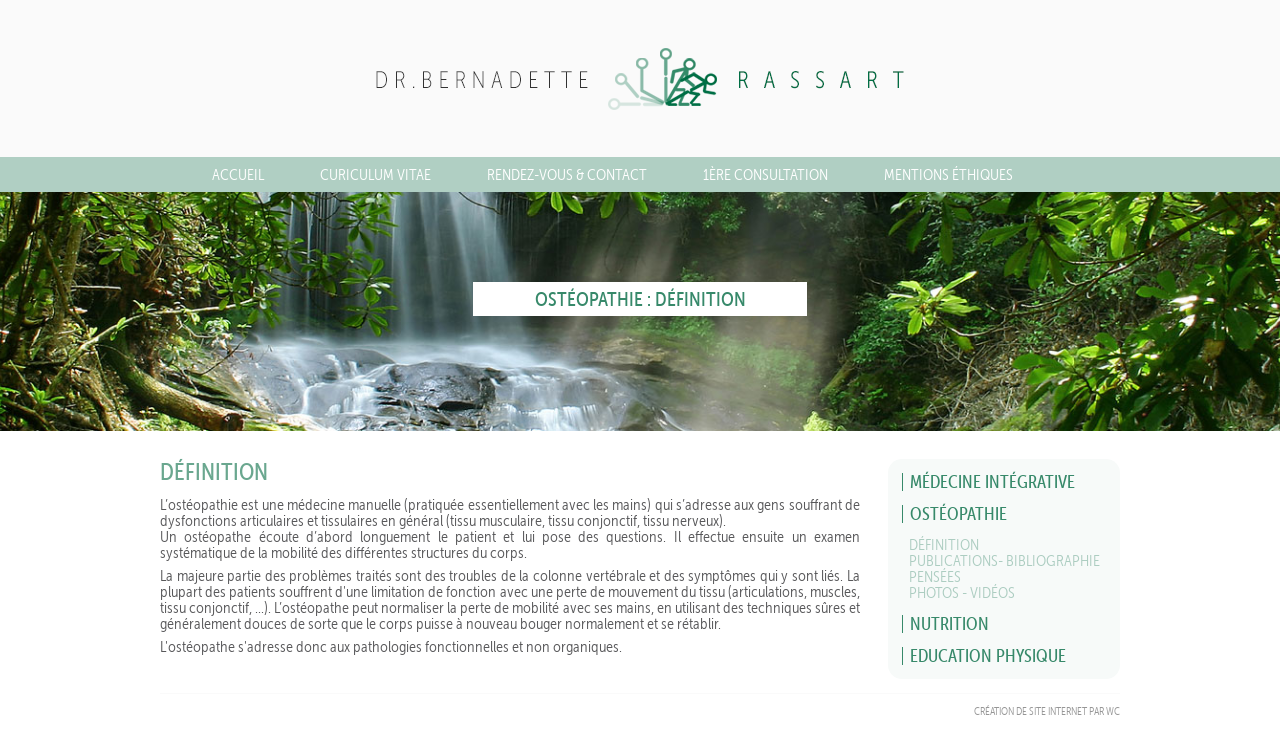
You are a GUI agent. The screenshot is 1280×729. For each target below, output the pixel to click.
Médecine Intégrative (992, 481)
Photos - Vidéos (962, 592)
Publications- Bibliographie (1004, 560)
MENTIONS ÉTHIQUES (948, 174)
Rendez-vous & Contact (567, 174)
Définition (944, 544)
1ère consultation (765, 174)
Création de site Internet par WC (1047, 711)
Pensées (935, 576)
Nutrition (949, 623)
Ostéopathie (958, 513)
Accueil (238, 174)
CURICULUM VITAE (375, 174)
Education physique (988, 655)
